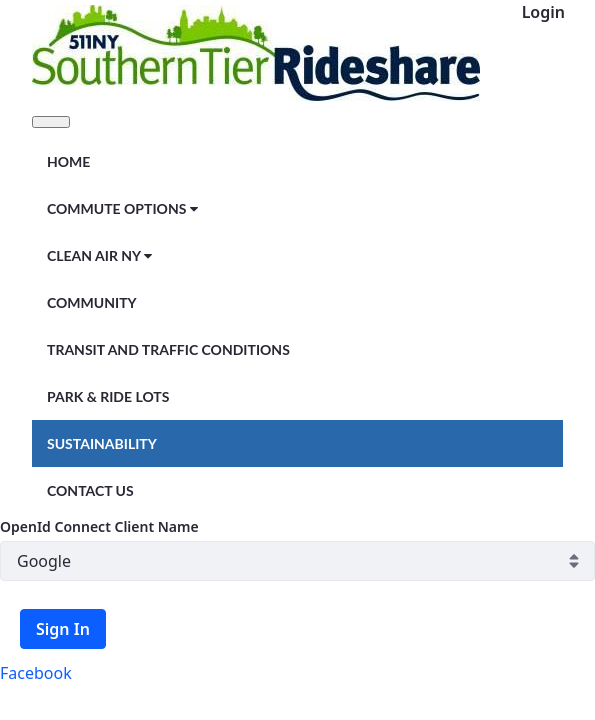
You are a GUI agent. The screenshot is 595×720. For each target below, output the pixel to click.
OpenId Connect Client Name (99, 526)
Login (543, 12)
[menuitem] (68, 161)
